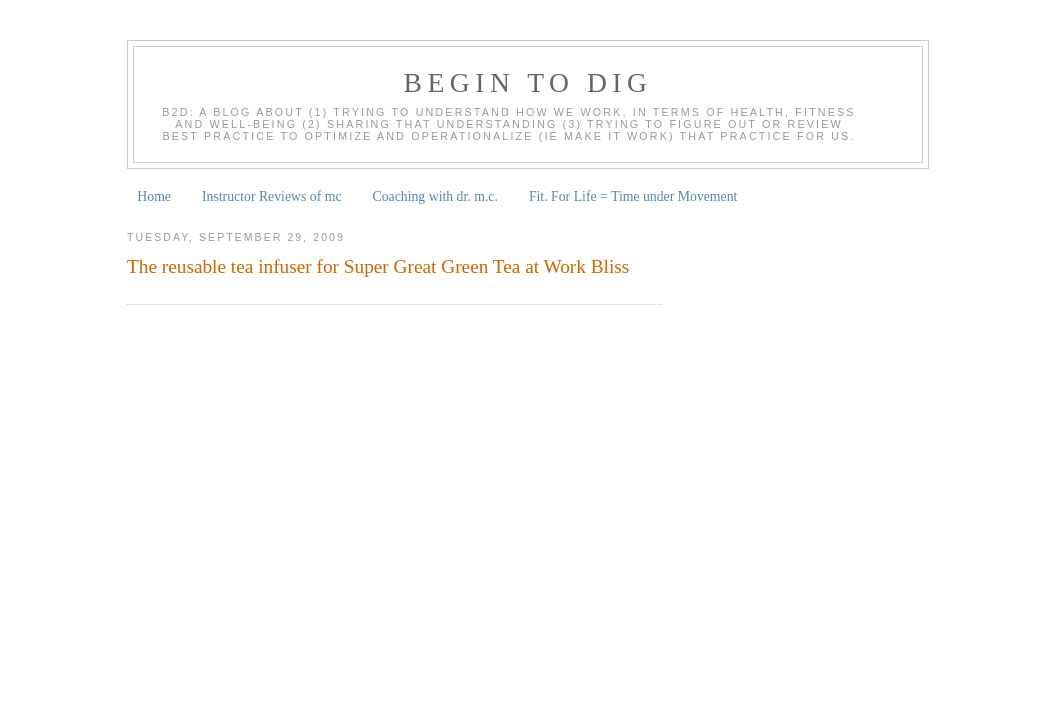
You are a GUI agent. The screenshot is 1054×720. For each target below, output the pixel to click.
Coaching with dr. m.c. (435, 196)
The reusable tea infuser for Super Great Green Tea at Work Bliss (378, 266)
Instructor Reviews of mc (272, 196)
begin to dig (528, 82)
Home (154, 196)
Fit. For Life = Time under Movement (633, 196)
